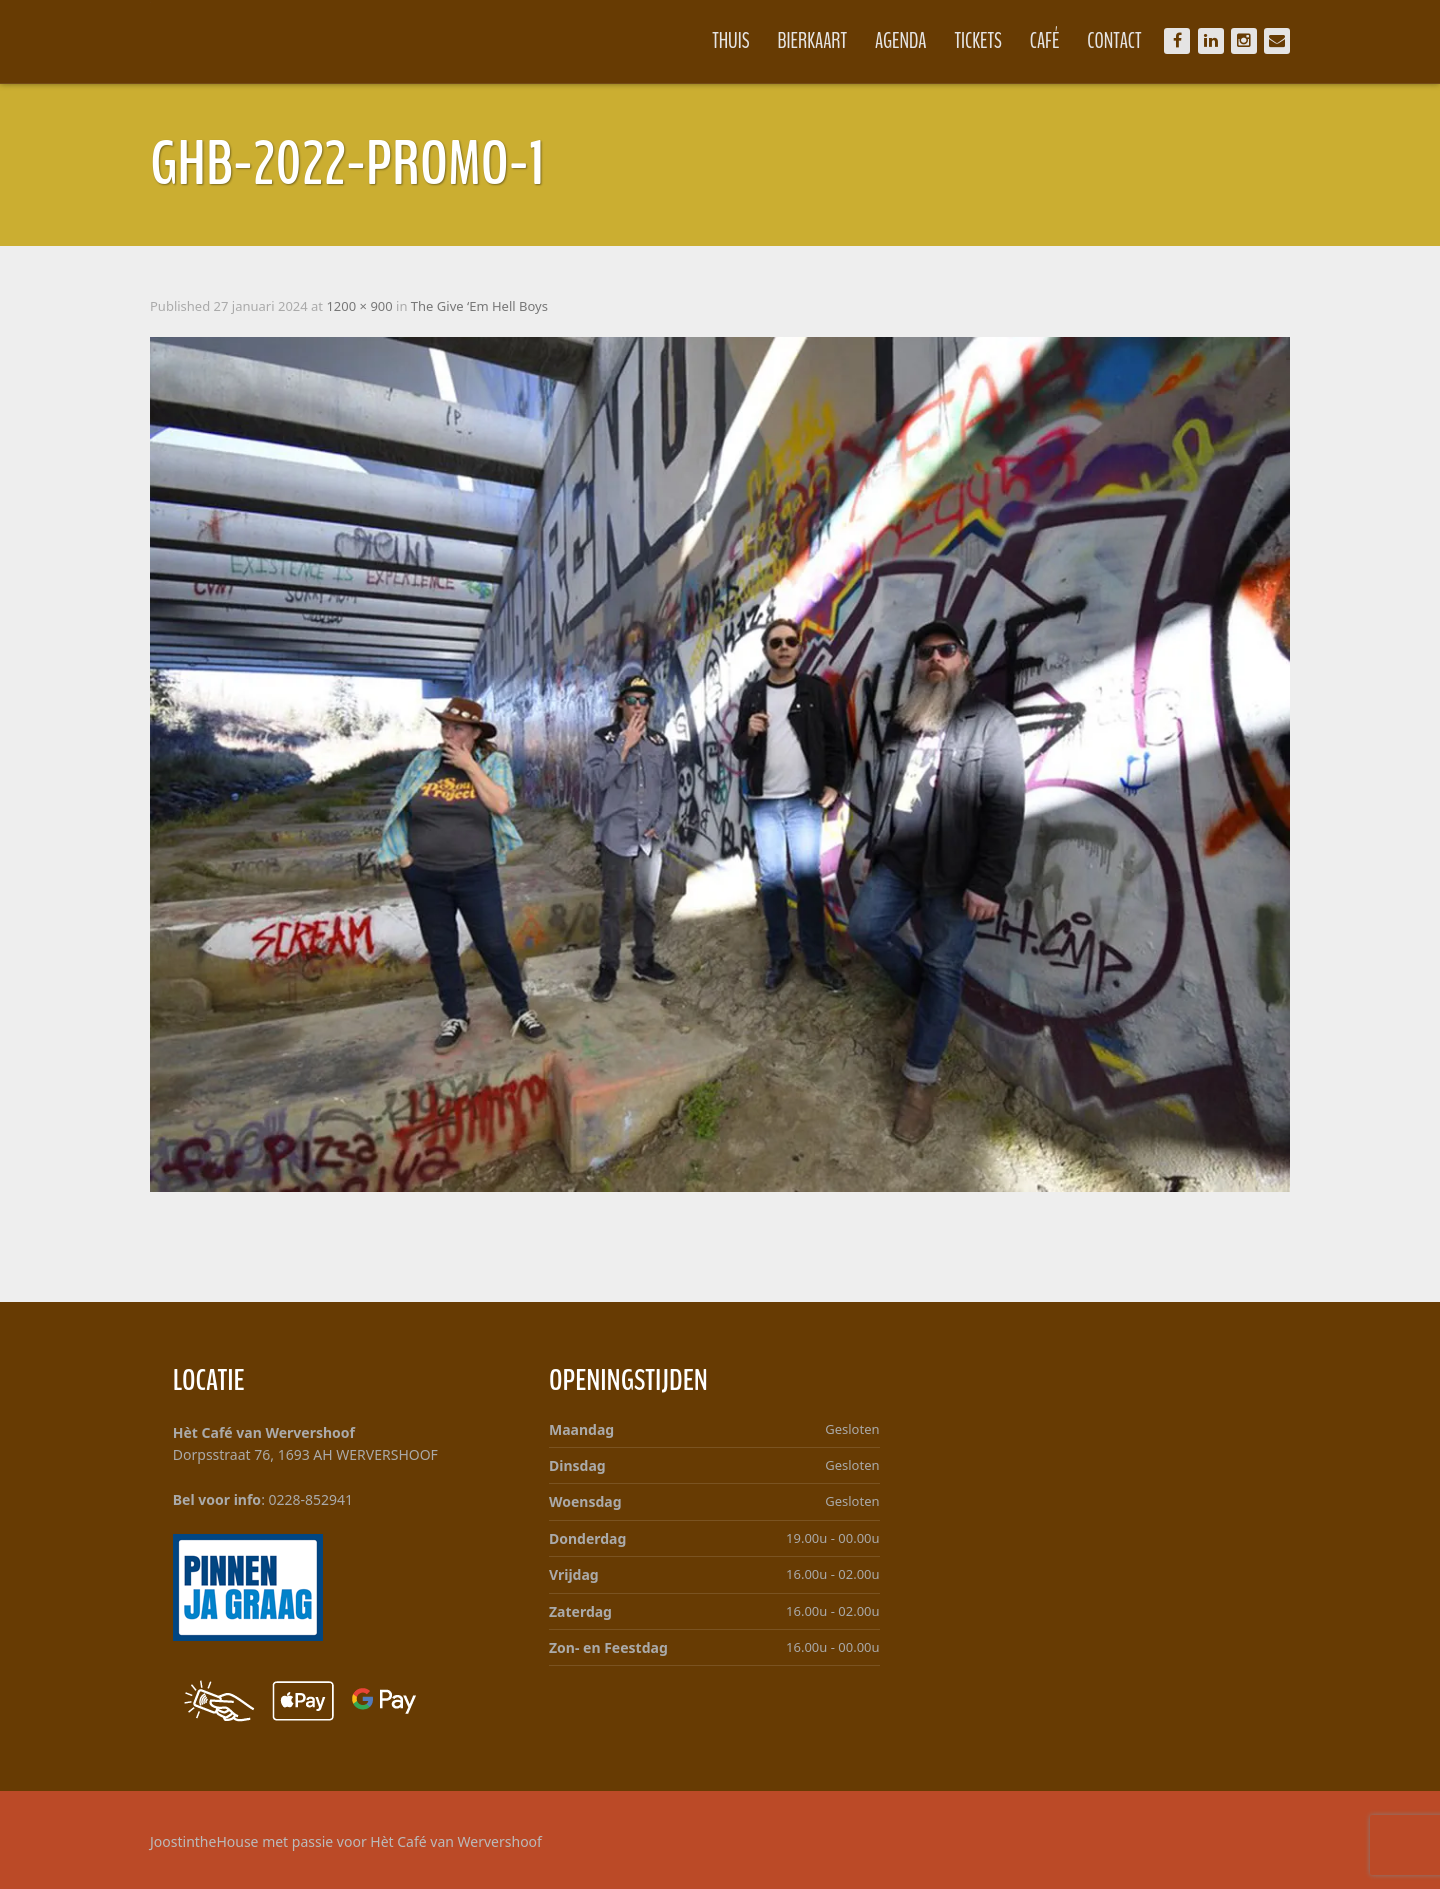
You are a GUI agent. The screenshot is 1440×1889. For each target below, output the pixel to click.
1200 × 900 (359, 306)
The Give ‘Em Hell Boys (479, 306)
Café (1045, 41)
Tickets (978, 41)
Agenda (901, 41)
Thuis (730, 41)
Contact (1114, 41)
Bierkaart (813, 41)
